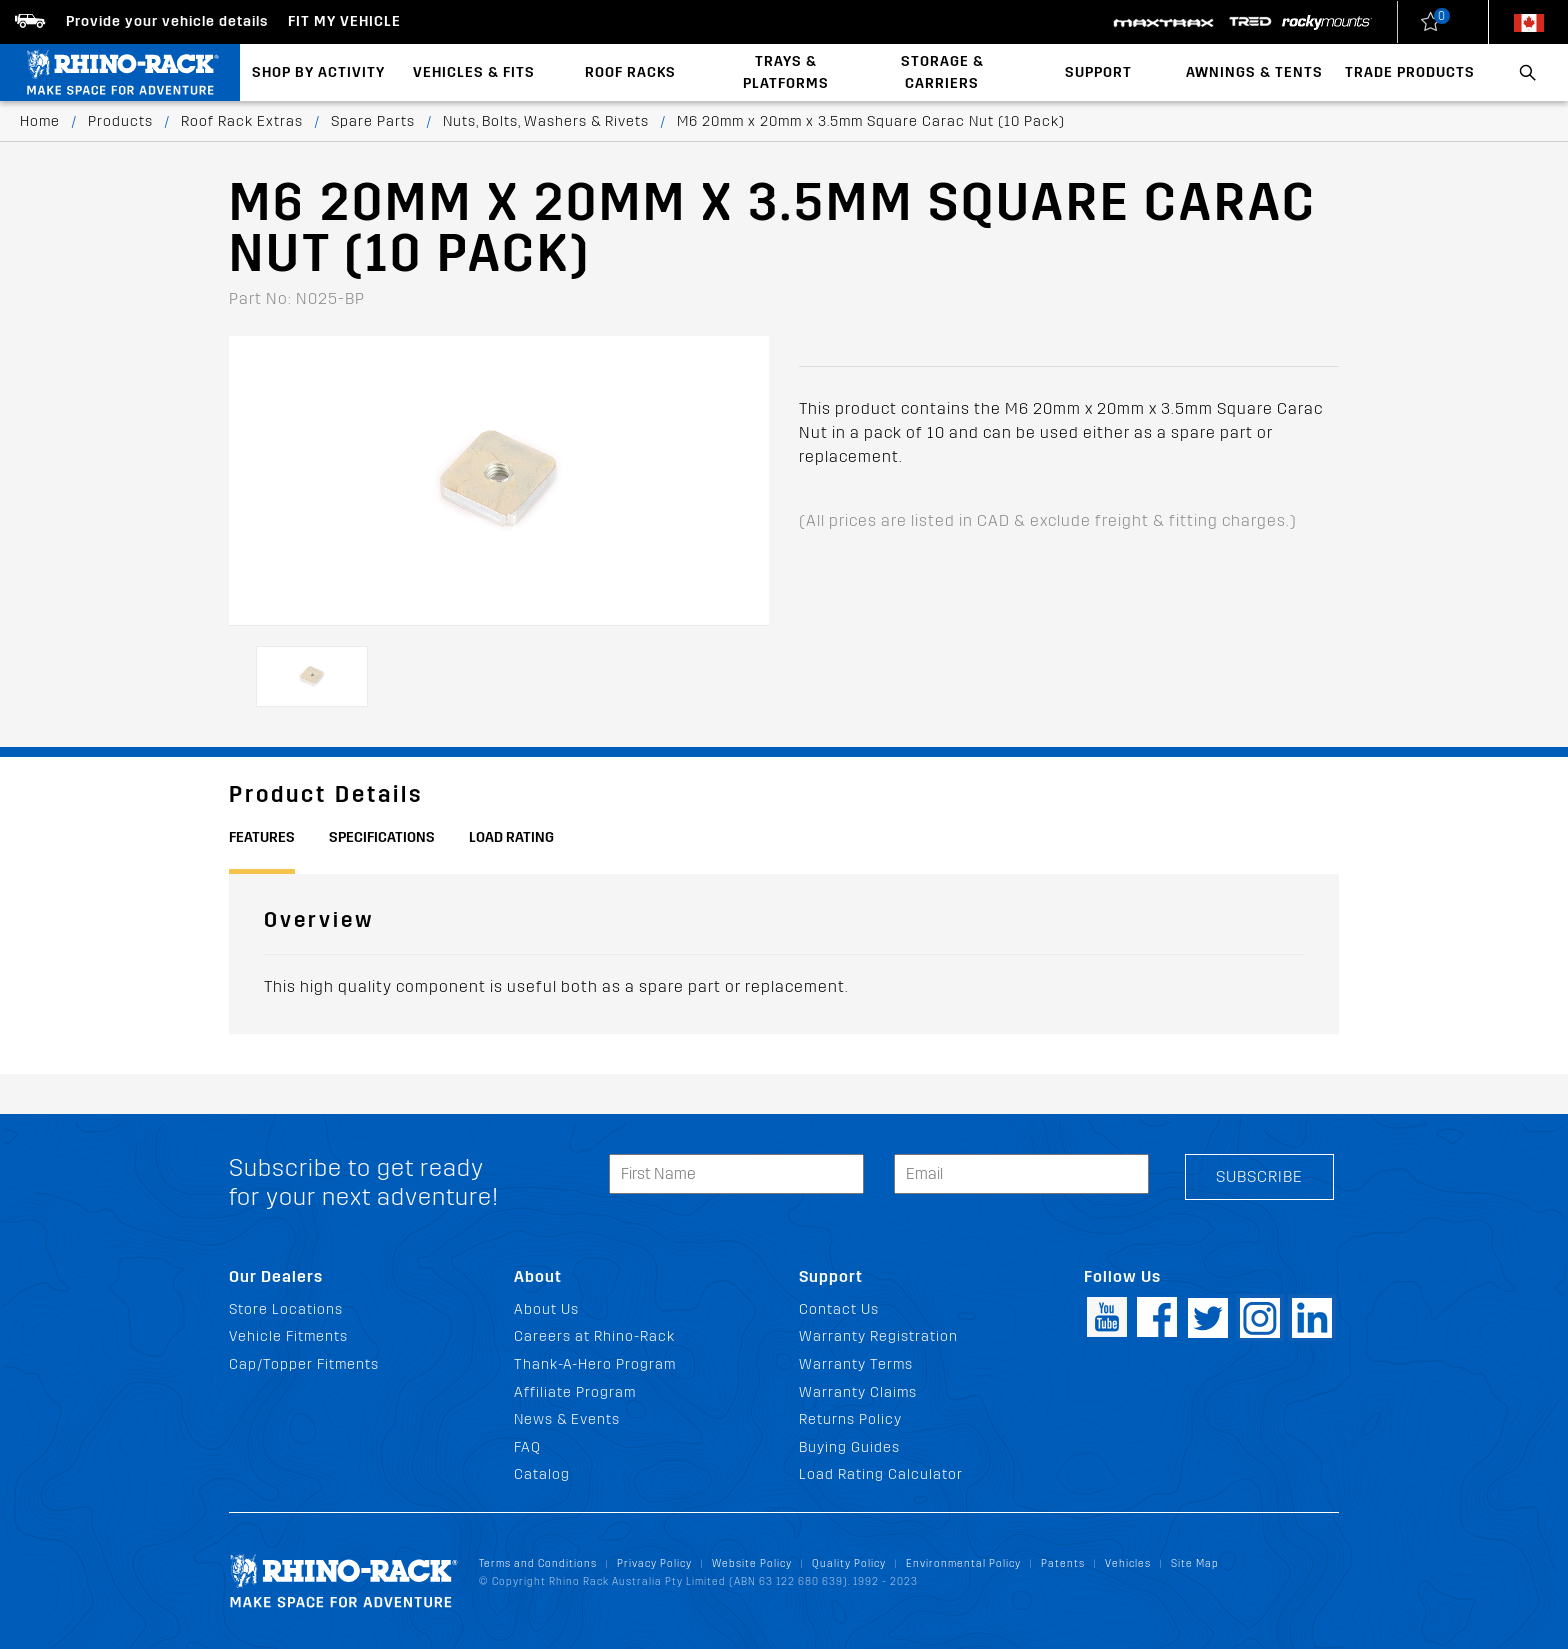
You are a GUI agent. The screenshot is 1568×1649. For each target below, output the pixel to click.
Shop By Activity (318, 72)
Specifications (382, 837)
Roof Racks (630, 72)
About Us (546, 1309)
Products (120, 121)
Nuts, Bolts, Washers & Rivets (546, 121)
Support (1098, 72)
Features (262, 837)
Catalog (542, 1474)
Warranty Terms (856, 1364)
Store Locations (286, 1309)
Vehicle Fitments (288, 1336)
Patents (1063, 1563)
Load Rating (511, 837)
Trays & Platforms (786, 72)
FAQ (527, 1447)
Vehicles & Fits (474, 72)
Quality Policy (849, 1563)
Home (40, 121)
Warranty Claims (858, 1392)
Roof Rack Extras (242, 121)
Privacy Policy (654, 1563)
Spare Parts (373, 121)
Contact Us (839, 1309)
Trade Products (1410, 72)
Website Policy (752, 1563)
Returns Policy (850, 1419)
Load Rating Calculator (881, 1474)
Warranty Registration (878, 1336)
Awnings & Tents (1254, 72)
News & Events (567, 1419)
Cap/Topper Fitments (304, 1364)
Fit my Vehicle (344, 21)
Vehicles (1128, 1563)
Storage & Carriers (942, 72)
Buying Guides (849, 1447)
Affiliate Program (575, 1392)
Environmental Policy (963, 1563)
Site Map (1195, 1563)
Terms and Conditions (538, 1563)
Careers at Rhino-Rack (594, 1336)
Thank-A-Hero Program (595, 1364)
